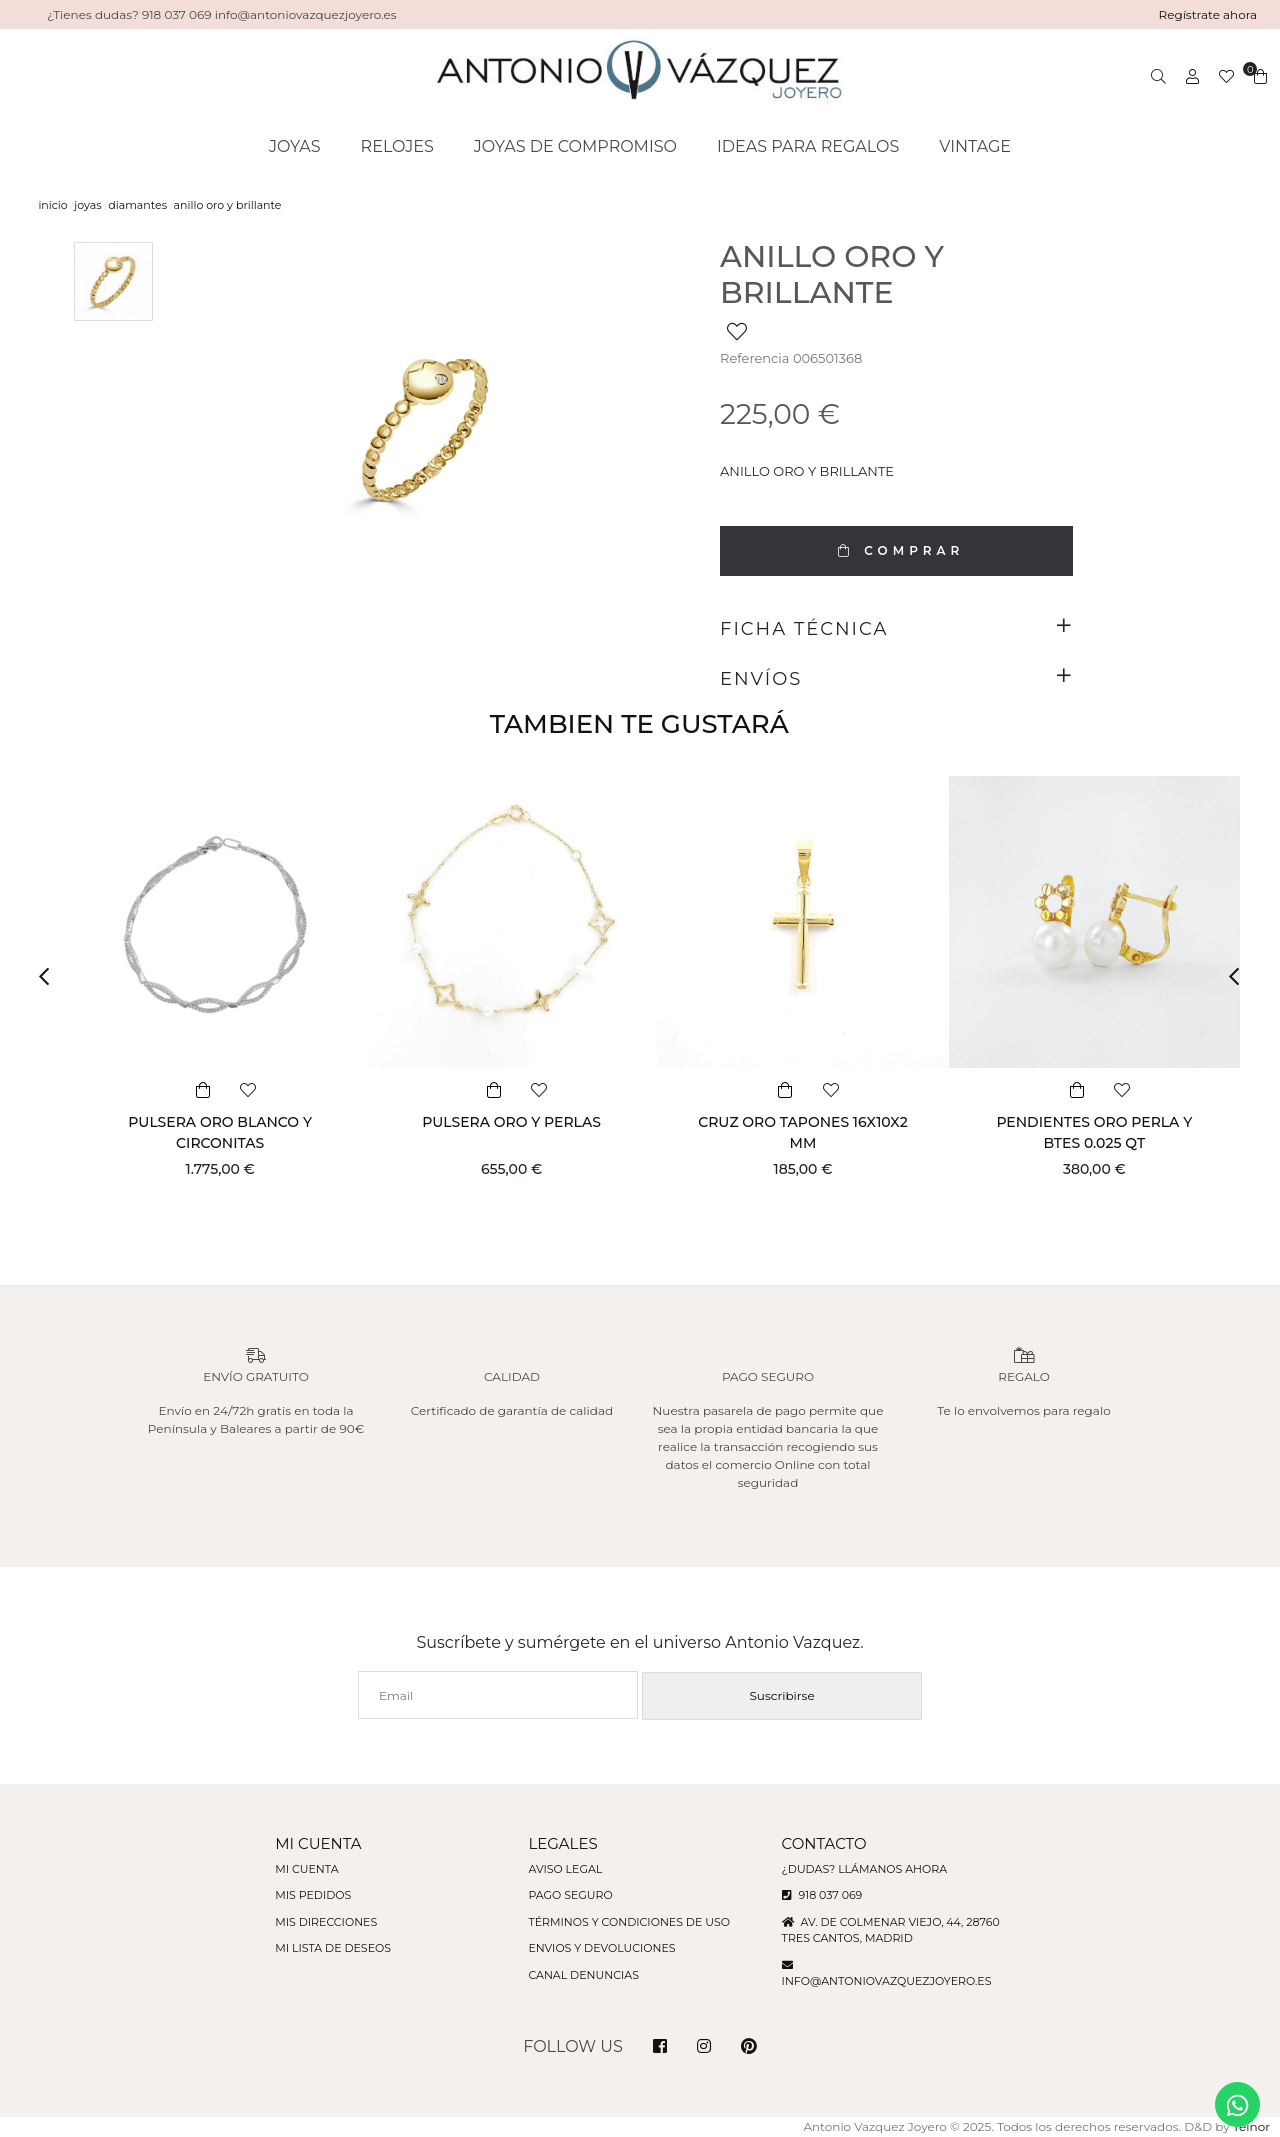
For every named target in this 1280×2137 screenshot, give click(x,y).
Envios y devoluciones (601, 1948)
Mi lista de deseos (333, 1948)
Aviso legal (565, 1869)
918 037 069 (822, 1895)
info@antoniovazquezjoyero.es (887, 1981)
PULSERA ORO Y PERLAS (511, 1122)
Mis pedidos (313, 1895)
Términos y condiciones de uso (628, 1922)
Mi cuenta (306, 1869)
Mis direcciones (326, 1922)
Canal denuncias (583, 1975)
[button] (50, 976)
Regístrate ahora (1208, 14)
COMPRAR (896, 550)
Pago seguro (570, 1895)
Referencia (754, 358)
